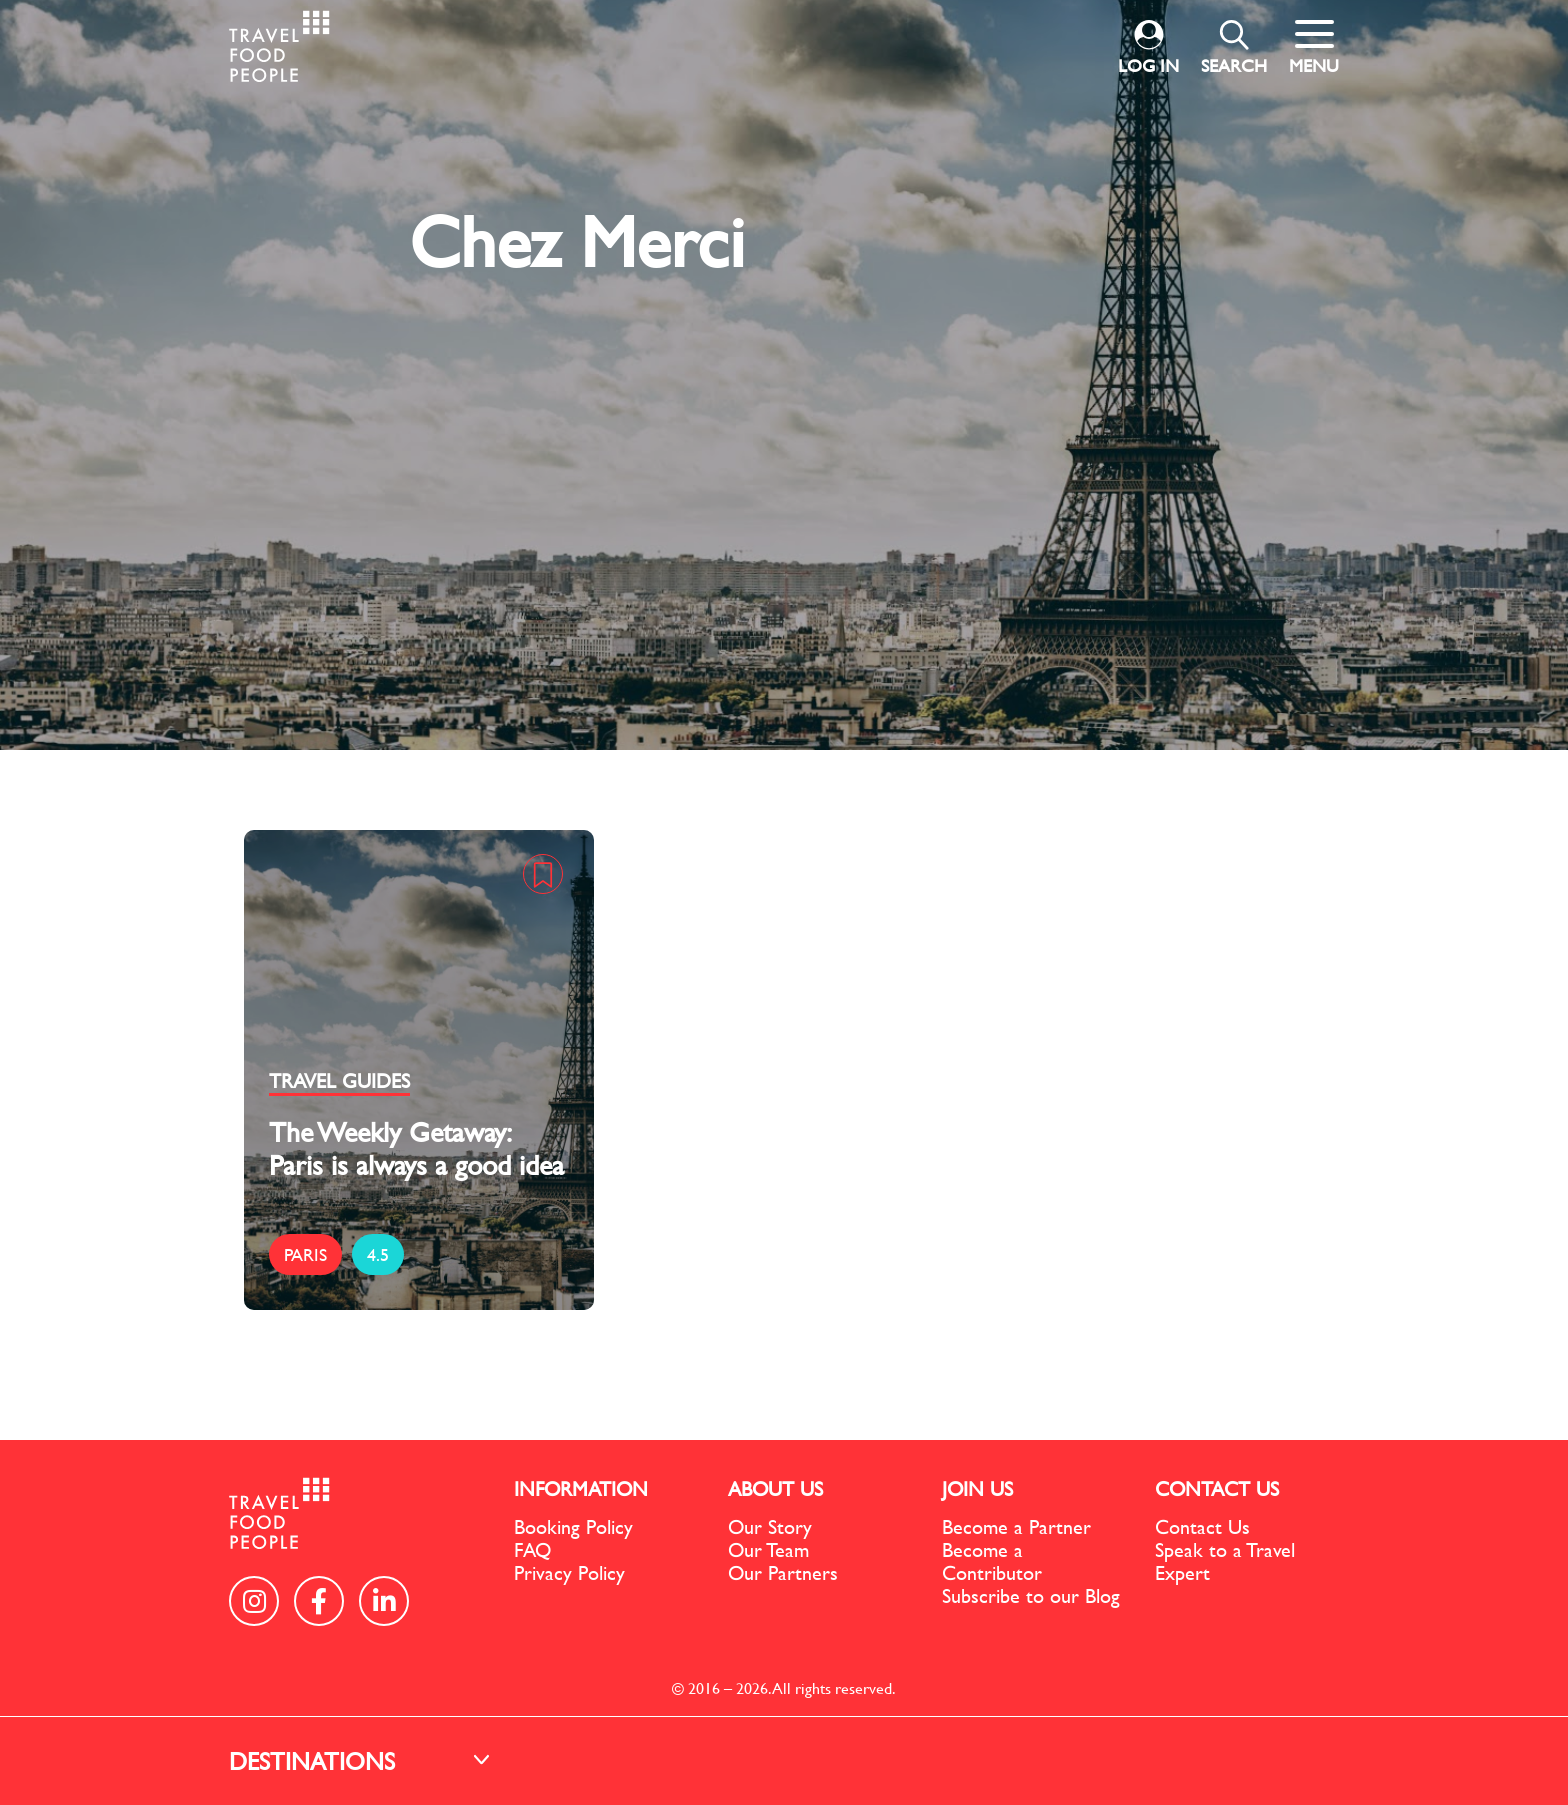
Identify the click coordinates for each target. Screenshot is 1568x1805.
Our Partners (783, 1572)
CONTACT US (1217, 1488)
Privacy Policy (569, 1572)
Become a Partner (1016, 1526)
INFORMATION (581, 1488)
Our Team (768, 1549)
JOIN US (977, 1488)
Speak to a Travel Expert (1225, 1561)
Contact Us (1202, 1526)
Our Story (770, 1526)
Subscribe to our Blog (1031, 1595)
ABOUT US (775, 1488)
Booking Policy (573, 1526)
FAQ (532, 1549)
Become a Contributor (992, 1561)
